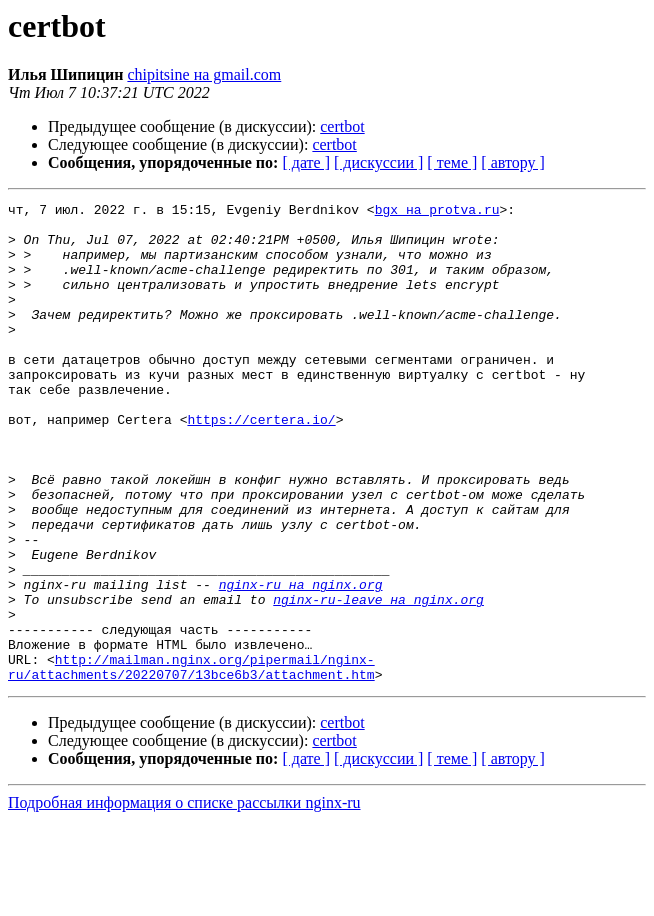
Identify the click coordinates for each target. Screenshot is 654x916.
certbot (342, 126)
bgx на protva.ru (437, 212)
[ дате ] (306, 162)
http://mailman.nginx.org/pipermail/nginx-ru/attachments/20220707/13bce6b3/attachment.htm (191, 761)
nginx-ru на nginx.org (301, 662)
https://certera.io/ (261, 464)
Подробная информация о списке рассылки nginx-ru (184, 898)
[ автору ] (512, 162)
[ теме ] (452, 162)
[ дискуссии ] (378, 162)
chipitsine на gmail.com (204, 74)
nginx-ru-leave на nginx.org (378, 680)
